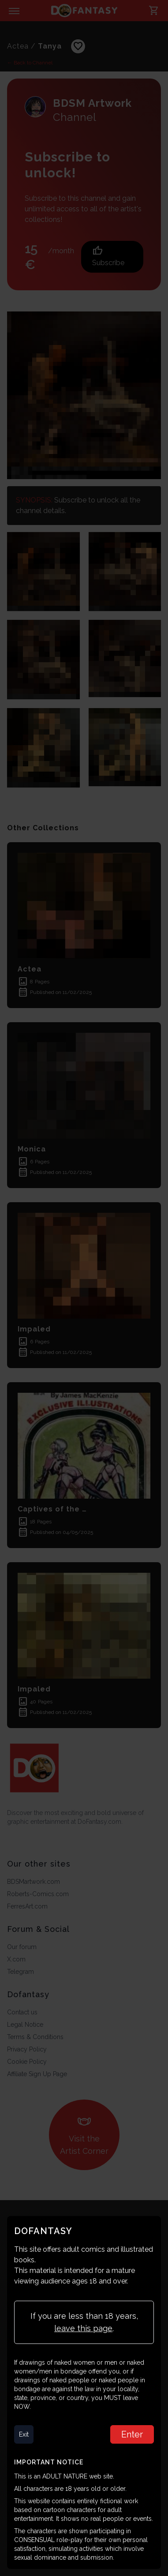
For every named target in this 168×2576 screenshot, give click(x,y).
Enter (132, 2434)
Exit (24, 2434)
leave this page (83, 2328)
